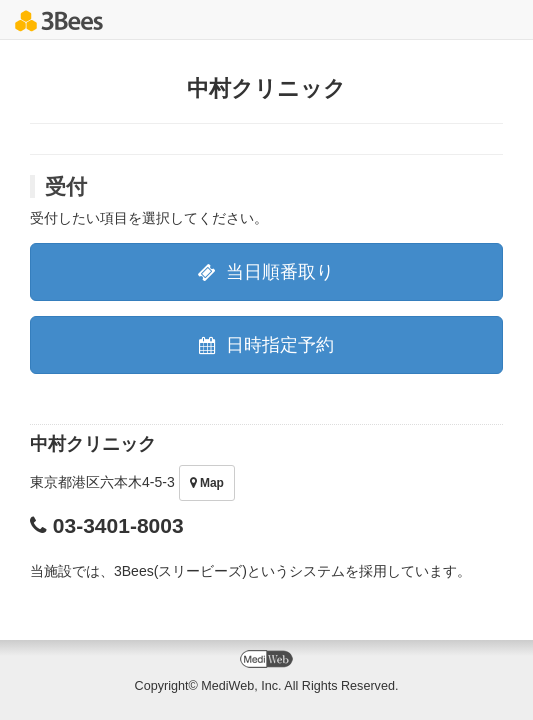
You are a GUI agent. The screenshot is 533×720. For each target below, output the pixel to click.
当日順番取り (266, 272)
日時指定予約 (266, 345)
